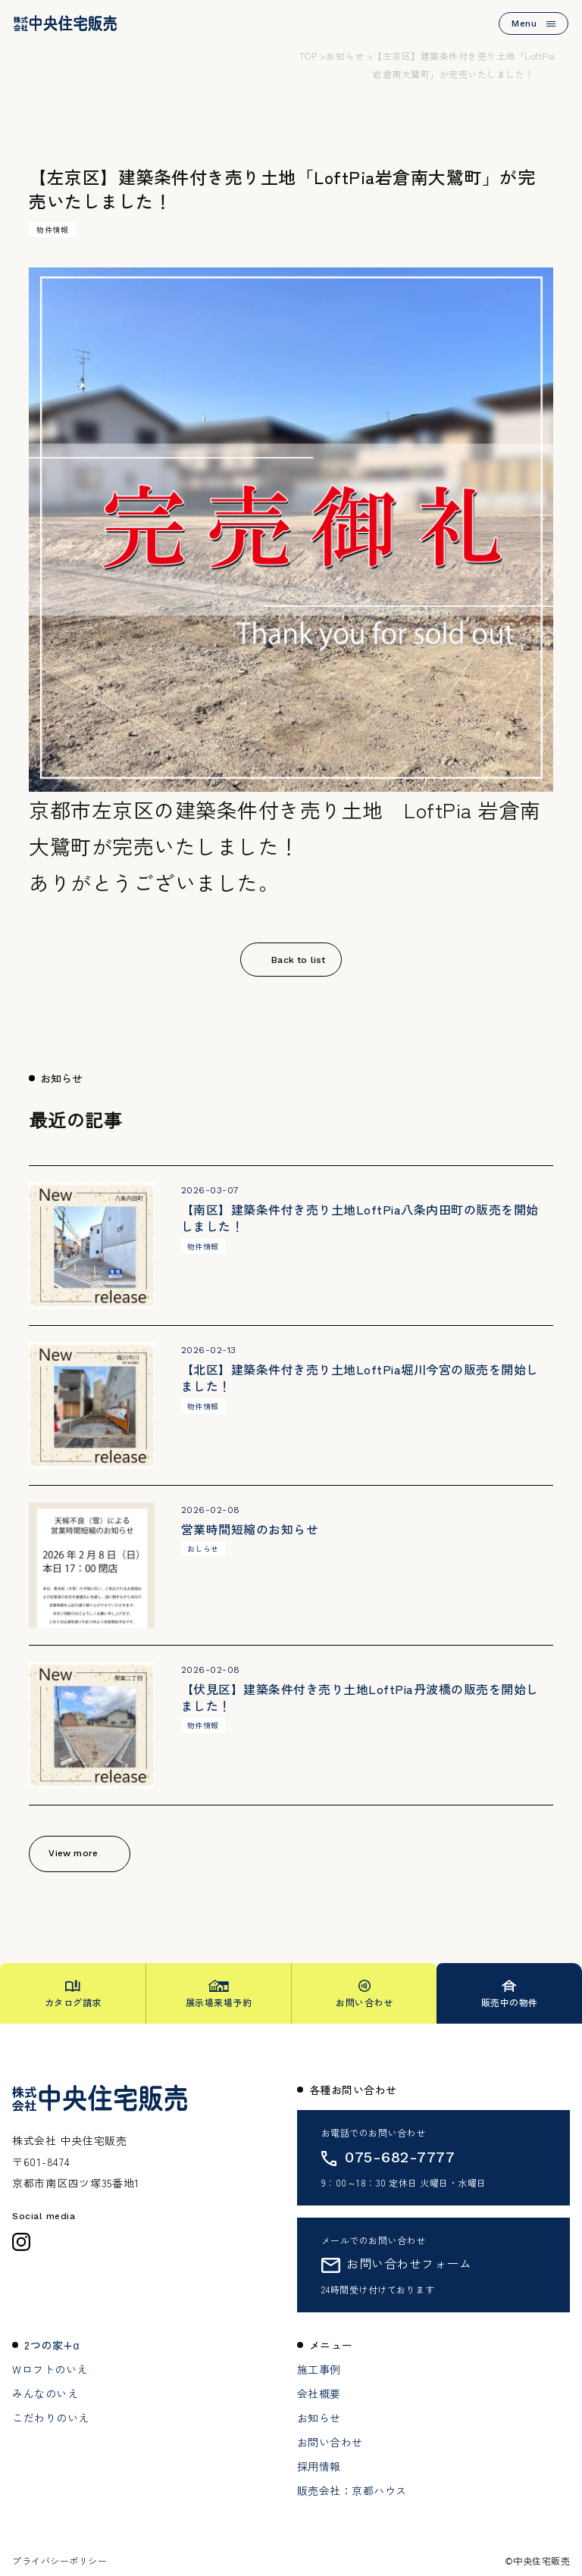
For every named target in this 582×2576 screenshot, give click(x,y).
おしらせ (203, 1548)
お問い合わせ (330, 2441)
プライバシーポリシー (59, 2560)
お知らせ (319, 2417)
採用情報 (319, 2466)
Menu (533, 23)
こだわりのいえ (50, 2417)
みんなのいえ (45, 2393)
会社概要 (319, 2393)
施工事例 (319, 2369)
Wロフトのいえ (50, 2369)
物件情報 (52, 229)
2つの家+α (52, 2344)
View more (73, 1853)
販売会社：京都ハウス (352, 2490)
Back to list (298, 960)
